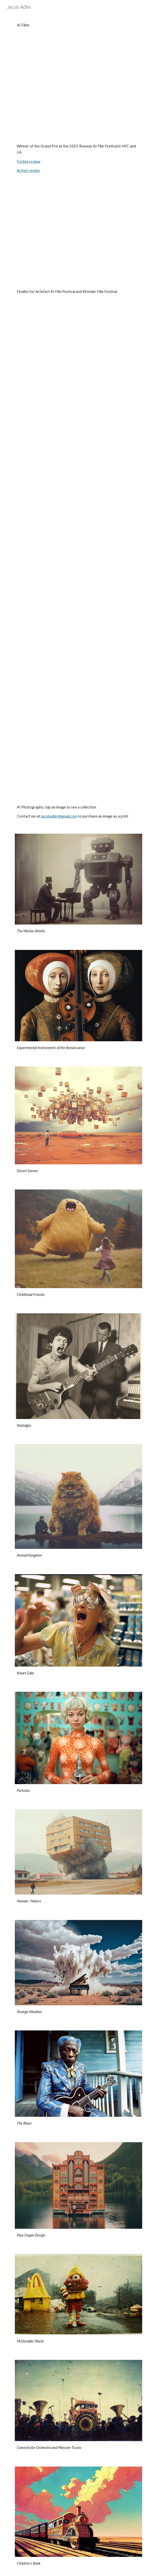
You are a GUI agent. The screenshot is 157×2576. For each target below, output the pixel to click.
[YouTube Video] (78, 85)
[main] (78, 25)
